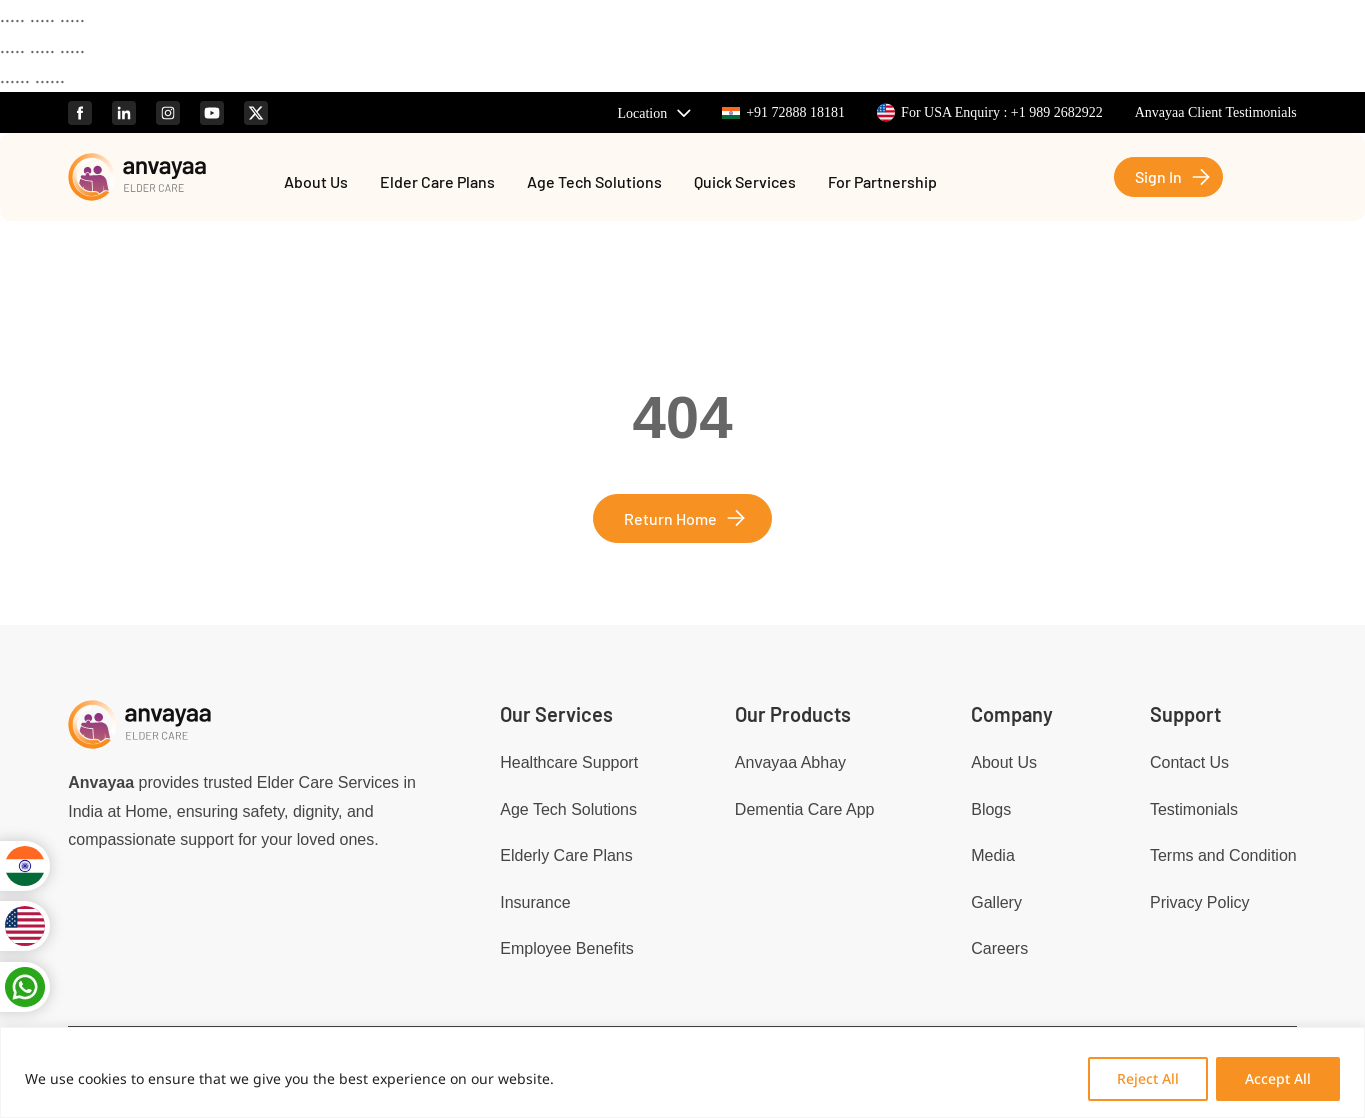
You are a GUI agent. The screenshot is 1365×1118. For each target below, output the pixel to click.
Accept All (1278, 1078)
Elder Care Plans (437, 183)
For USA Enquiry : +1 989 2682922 (990, 112)
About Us (316, 183)
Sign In (1158, 176)
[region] (682, 1072)
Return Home (670, 518)
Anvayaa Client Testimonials (1216, 112)
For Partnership (882, 183)
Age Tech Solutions (594, 183)
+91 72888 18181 (783, 112)
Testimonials (1194, 809)
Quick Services (745, 183)
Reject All (1148, 1078)
